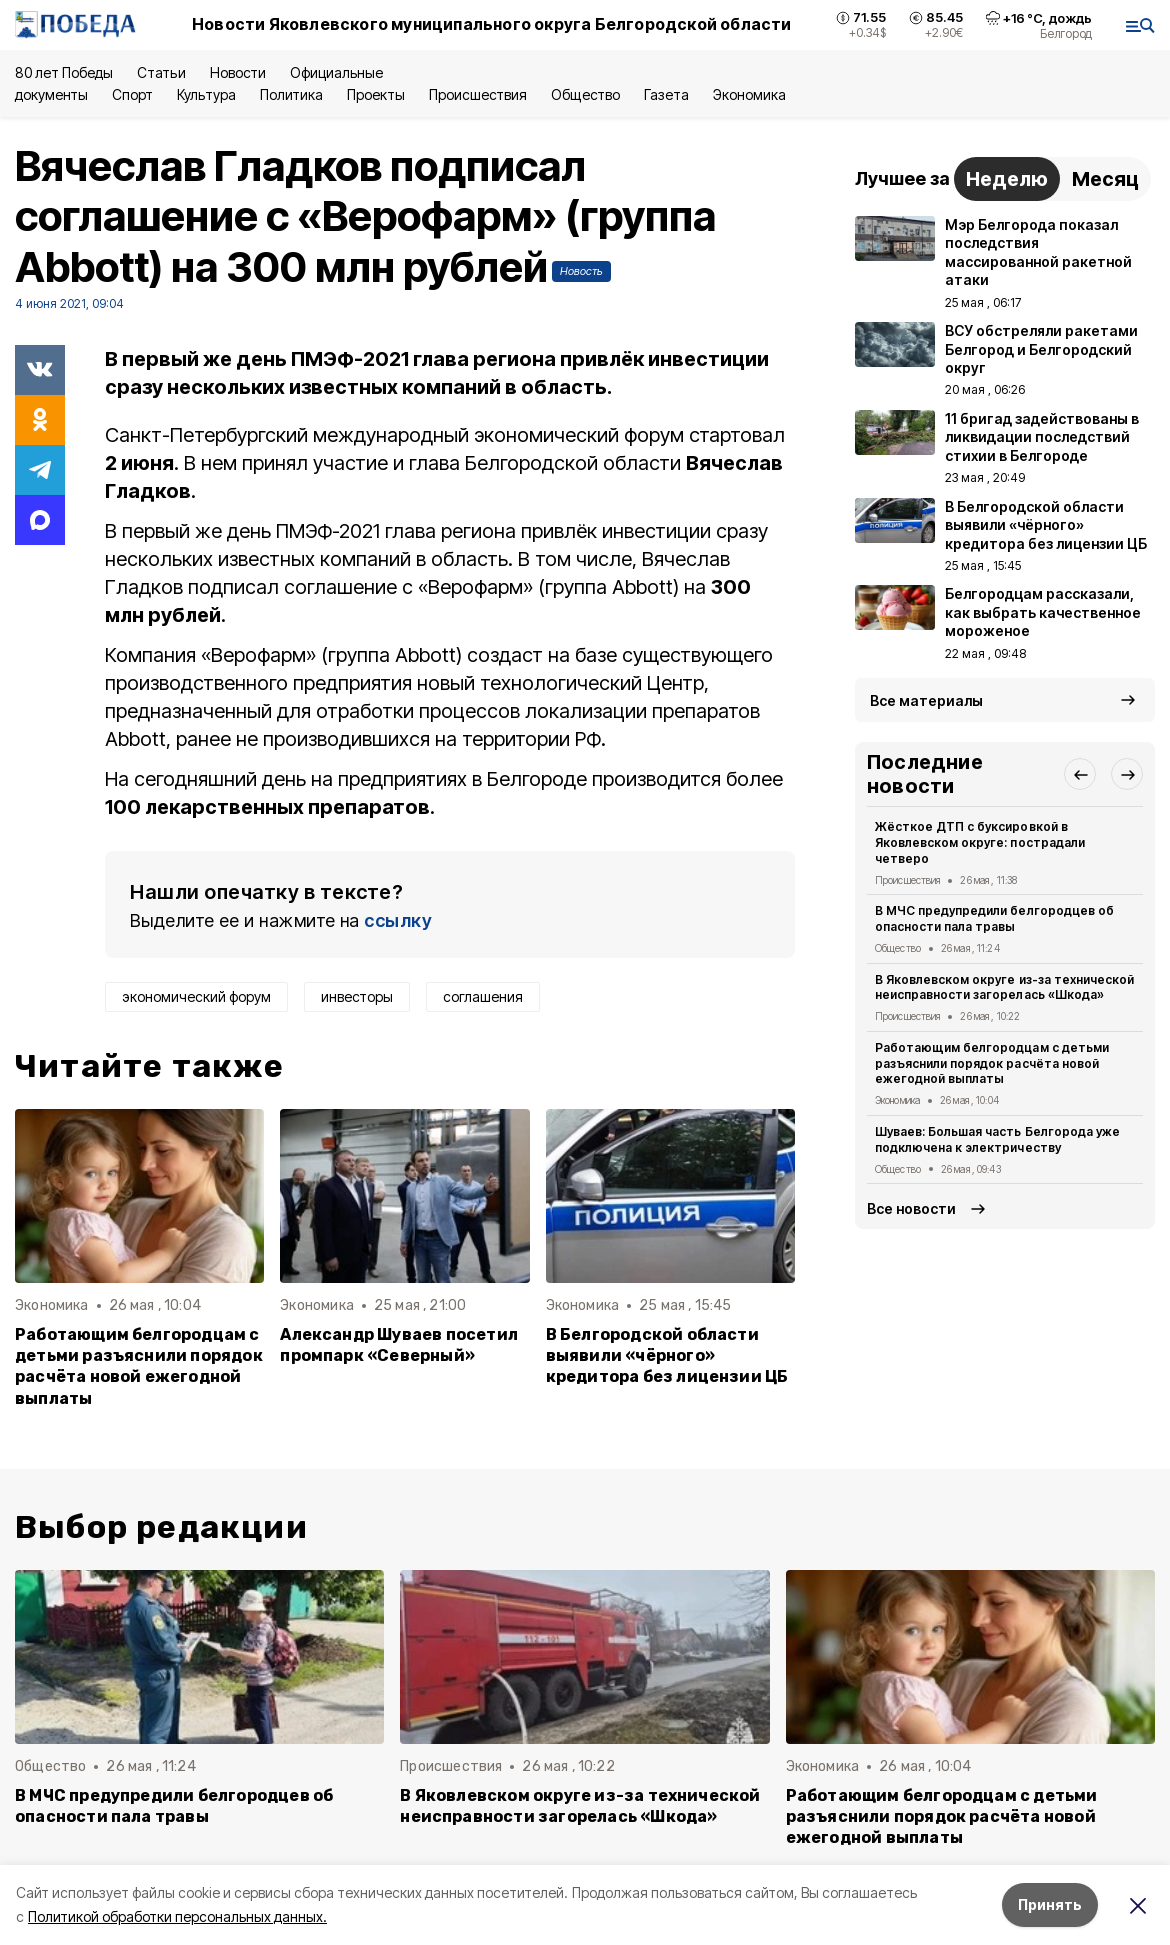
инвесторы (357, 996)
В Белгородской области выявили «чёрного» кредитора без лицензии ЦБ (667, 1355)
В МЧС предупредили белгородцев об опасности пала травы (994, 918)
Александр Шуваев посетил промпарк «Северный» (399, 1345)
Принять (1050, 1904)
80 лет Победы (64, 72)
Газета (666, 94)
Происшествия (478, 94)
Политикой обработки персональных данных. (177, 1916)
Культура (206, 94)
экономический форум (196, 996)
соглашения (483, 996)
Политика (291, 94)
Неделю (1007, 179)
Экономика (749, 94)
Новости (238, 72)
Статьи (161, 72)
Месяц (1105, 179)
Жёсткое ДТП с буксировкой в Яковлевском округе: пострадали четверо (980, 842)
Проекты (376, 94)
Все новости (911, 1208)
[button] (1080, 774)
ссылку (398, 920)
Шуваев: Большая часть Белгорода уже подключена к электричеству (997, 1139)
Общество (585, 94)
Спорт (132, 94)
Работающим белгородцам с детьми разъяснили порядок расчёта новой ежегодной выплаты (139, 1366)
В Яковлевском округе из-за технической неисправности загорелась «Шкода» (1004, 987)
